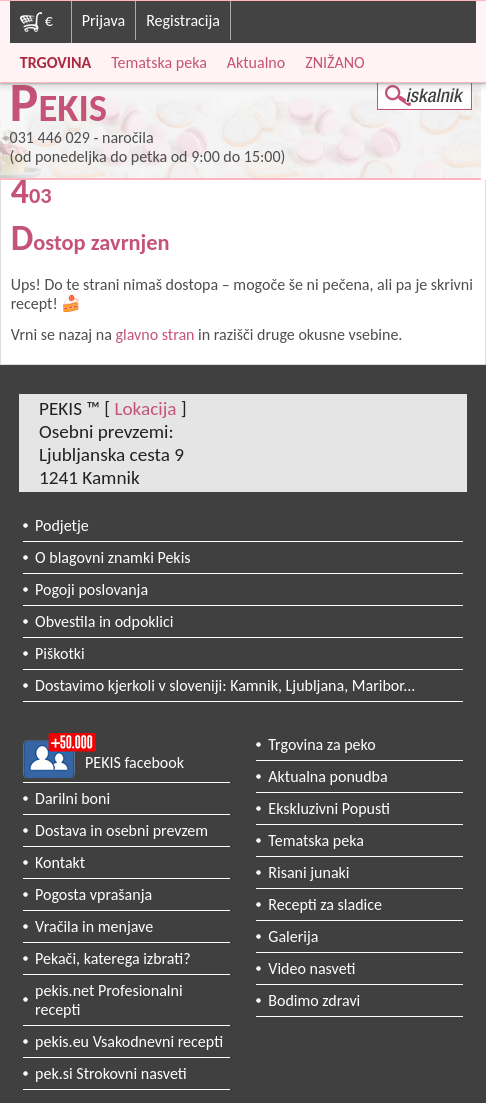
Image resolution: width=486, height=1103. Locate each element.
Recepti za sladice (325, 904)
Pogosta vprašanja (93, 894)
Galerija (293, 936)
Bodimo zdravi (314, 1000)
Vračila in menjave (94, 926)
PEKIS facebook (134, 762)
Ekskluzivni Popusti (329, 808)
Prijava (103, 20)
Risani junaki (308, 872)
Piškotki (60, 653)
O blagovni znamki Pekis (113, 557)
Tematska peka (159, 62)
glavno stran (154, 334)
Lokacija (145, 408)
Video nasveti (311, 968)
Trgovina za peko (321, 744)
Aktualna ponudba (327, 776)
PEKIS (59, 107)
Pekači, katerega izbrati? (113, 958)
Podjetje (62, 525)
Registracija (183, 20)
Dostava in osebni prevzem (121, 830)
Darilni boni (72, 798)
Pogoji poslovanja (91, 589)
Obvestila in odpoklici (104, 621)
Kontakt (60, 862)
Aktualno (256, 62)
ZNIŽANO (334, 62)
